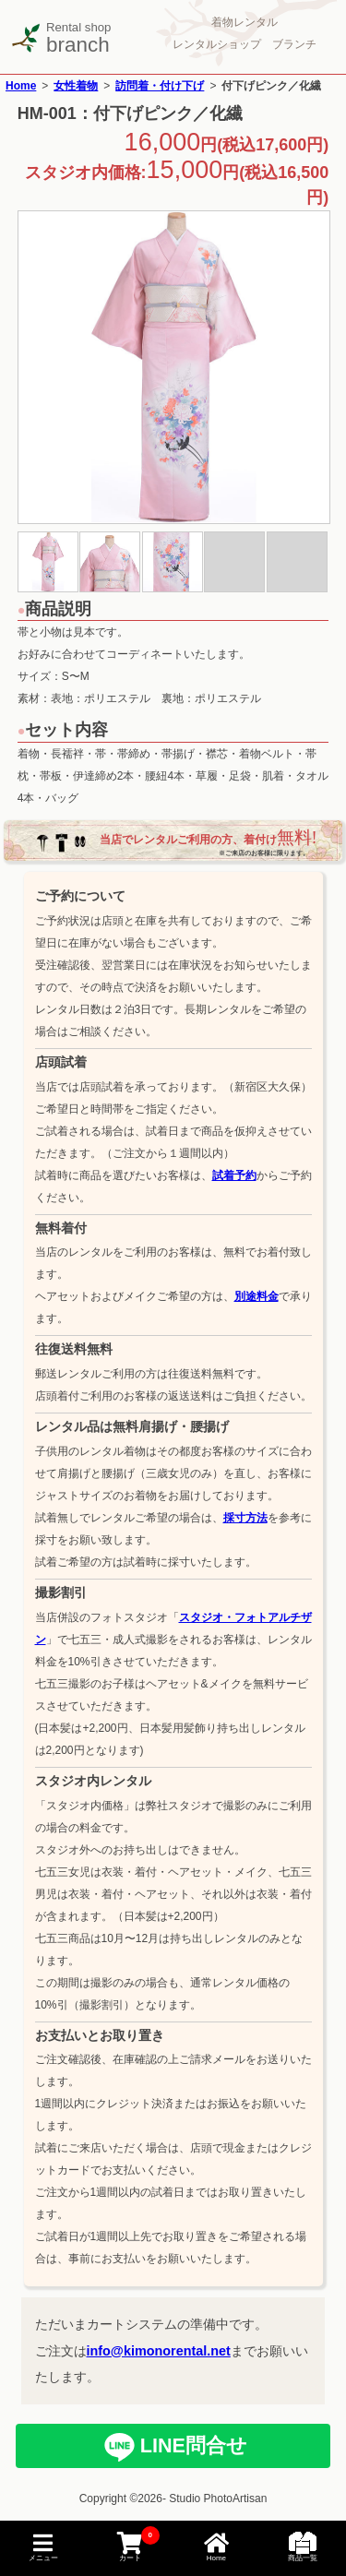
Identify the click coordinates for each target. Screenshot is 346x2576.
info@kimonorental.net (159, 2350)
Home (21, 85)
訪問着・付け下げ (159, 85)
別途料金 (256, 1296)
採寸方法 (245, 1517)
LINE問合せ (191, 2445)
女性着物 (76, 85)
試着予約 (234, 1175)
